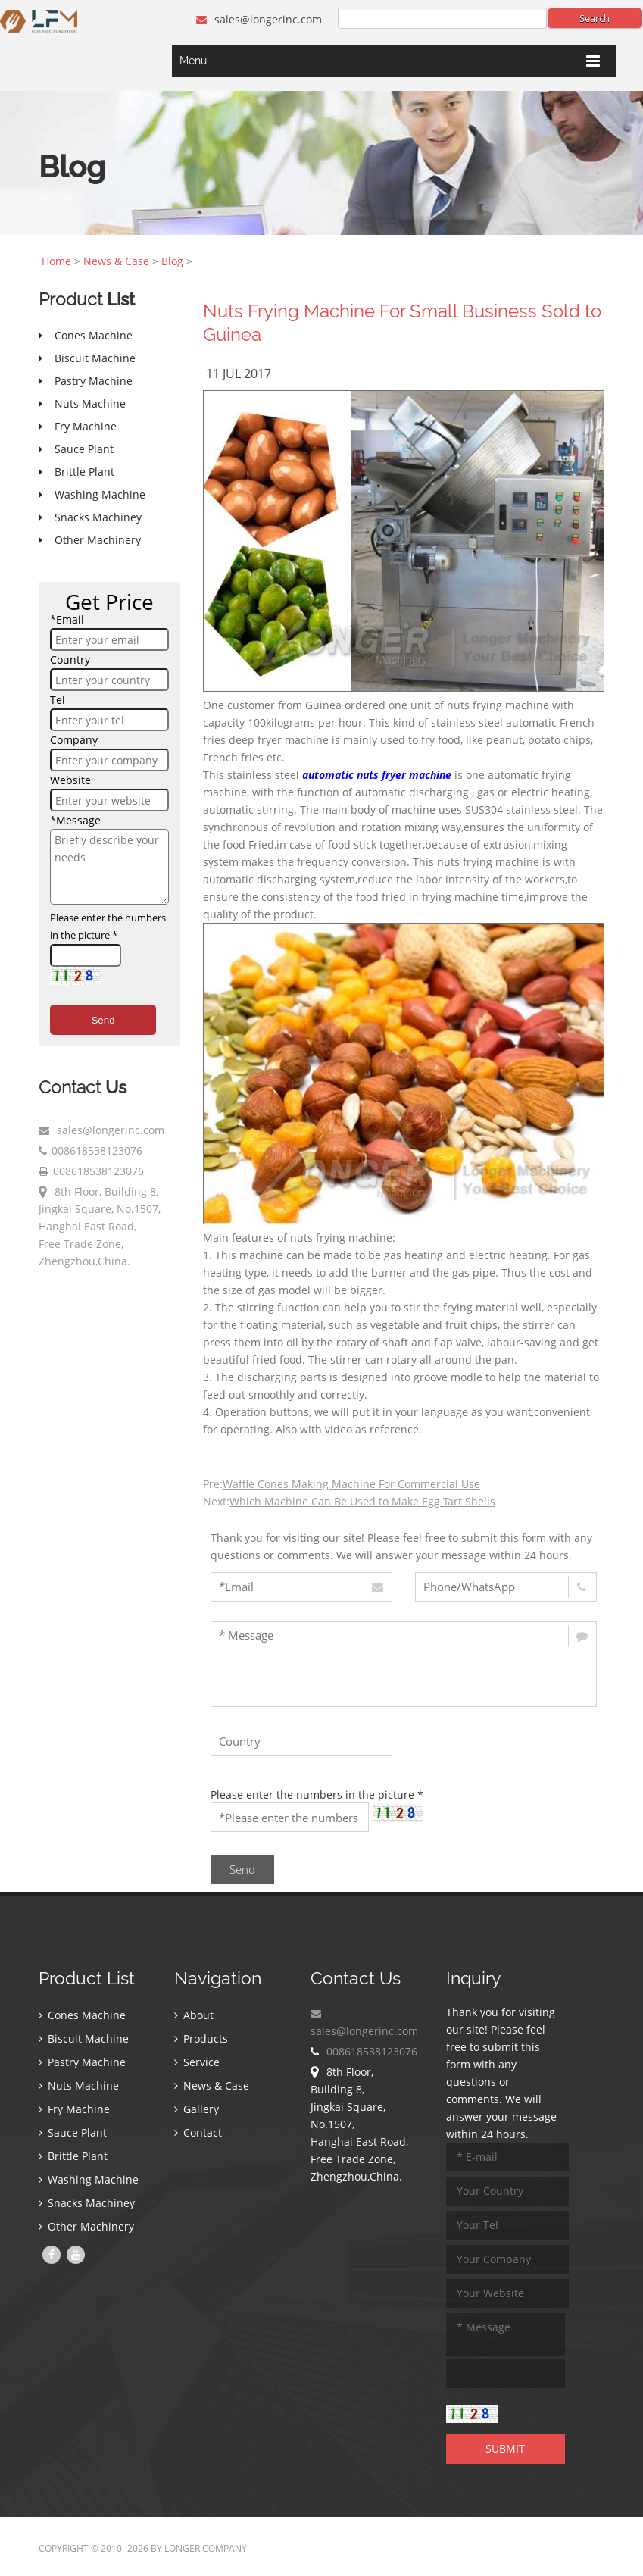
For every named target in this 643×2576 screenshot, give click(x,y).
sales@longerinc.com (259, 19)
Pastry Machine (82, 2062)
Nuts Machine (79, 2085)
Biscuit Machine (84, 2038)
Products (201, 2038)
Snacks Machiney (87, 2203)
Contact (198, 2132)
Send (102, 1020)
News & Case (116, 261)
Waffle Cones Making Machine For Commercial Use (351, 1484)
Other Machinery (86, 2226)
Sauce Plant (73, 2132)
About (194, 2015)
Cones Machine (82, 2015)
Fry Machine (74, 2109)
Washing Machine (89, 2179)
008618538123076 (97, 1150)
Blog (172, 261)
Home (56, 261)
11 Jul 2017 (238, 373)
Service (197, 2062)
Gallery (196, 2109)
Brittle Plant (73, 2156)
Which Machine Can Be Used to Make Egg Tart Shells (362, 1501)
